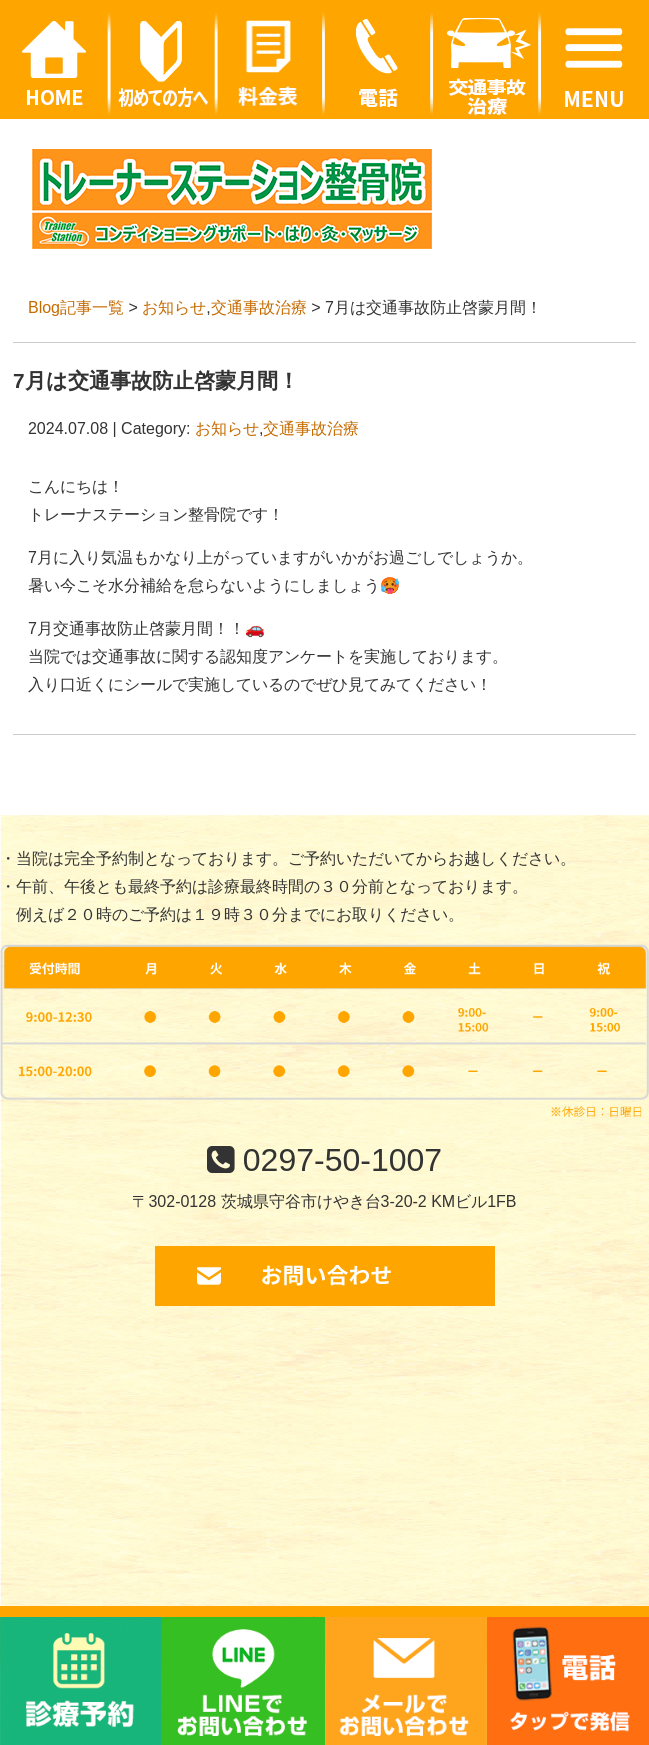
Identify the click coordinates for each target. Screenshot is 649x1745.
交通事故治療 (259, 307)
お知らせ (174, 307)
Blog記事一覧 (76, 307)
